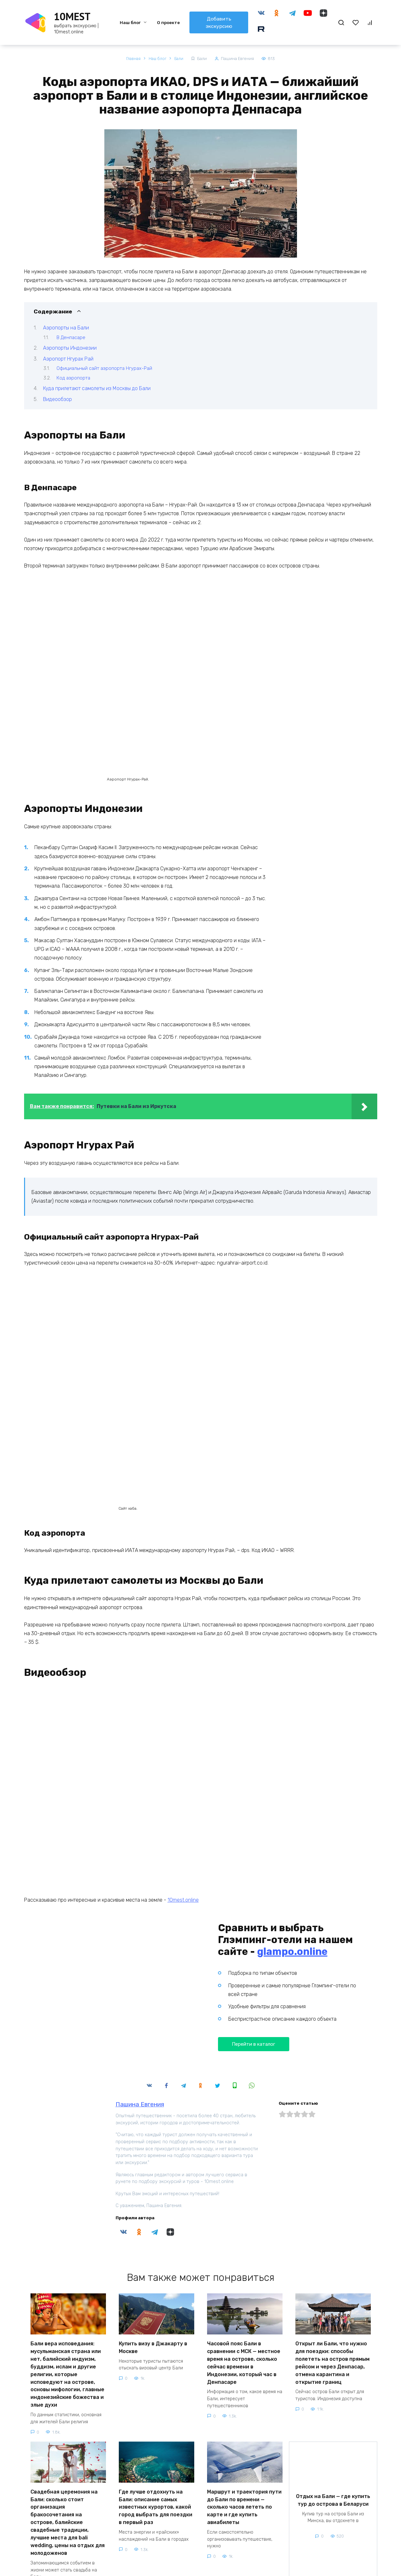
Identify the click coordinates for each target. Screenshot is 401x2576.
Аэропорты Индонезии (70, 348)
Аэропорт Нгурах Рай (68, 359)
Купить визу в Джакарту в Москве (153, 2238)
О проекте (167, 22)
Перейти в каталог (253, 1936)
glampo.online (292, 1844)
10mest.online (183, 1792)
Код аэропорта (73, 378)
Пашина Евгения (140, 1996)
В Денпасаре (71, 337)
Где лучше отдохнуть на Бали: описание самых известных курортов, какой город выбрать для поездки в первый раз (155, 2388)
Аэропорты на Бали (66, 328)
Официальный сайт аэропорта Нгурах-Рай (104, 368)
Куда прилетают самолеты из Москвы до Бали (97, 389)
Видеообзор (57, 399)
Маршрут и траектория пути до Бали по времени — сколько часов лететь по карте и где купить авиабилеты (244, 2388)
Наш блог (129, 22)
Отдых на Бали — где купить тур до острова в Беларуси (333, 2379)
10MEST (72, 16)
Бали (203, 59)
